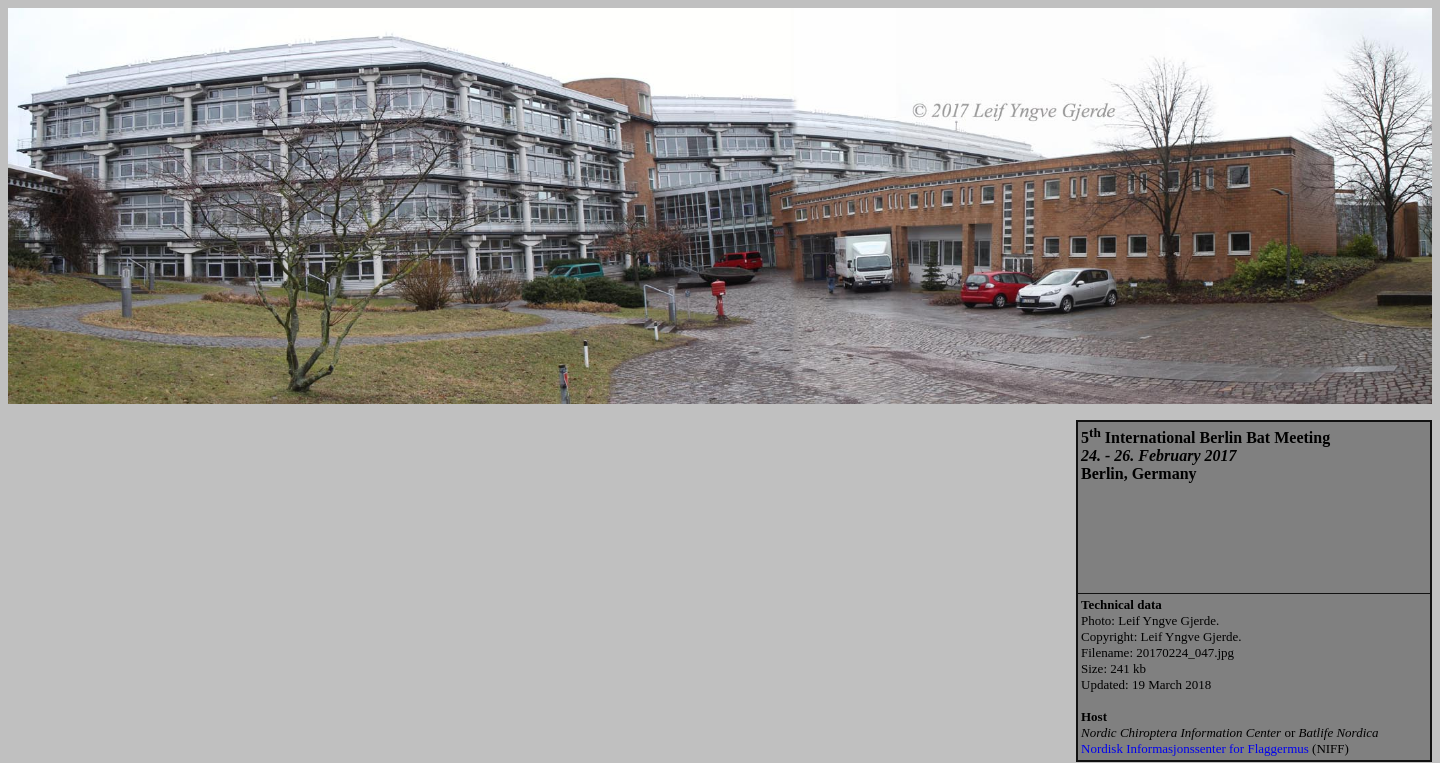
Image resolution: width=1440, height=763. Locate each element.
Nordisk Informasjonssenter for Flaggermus (1195, 748)
